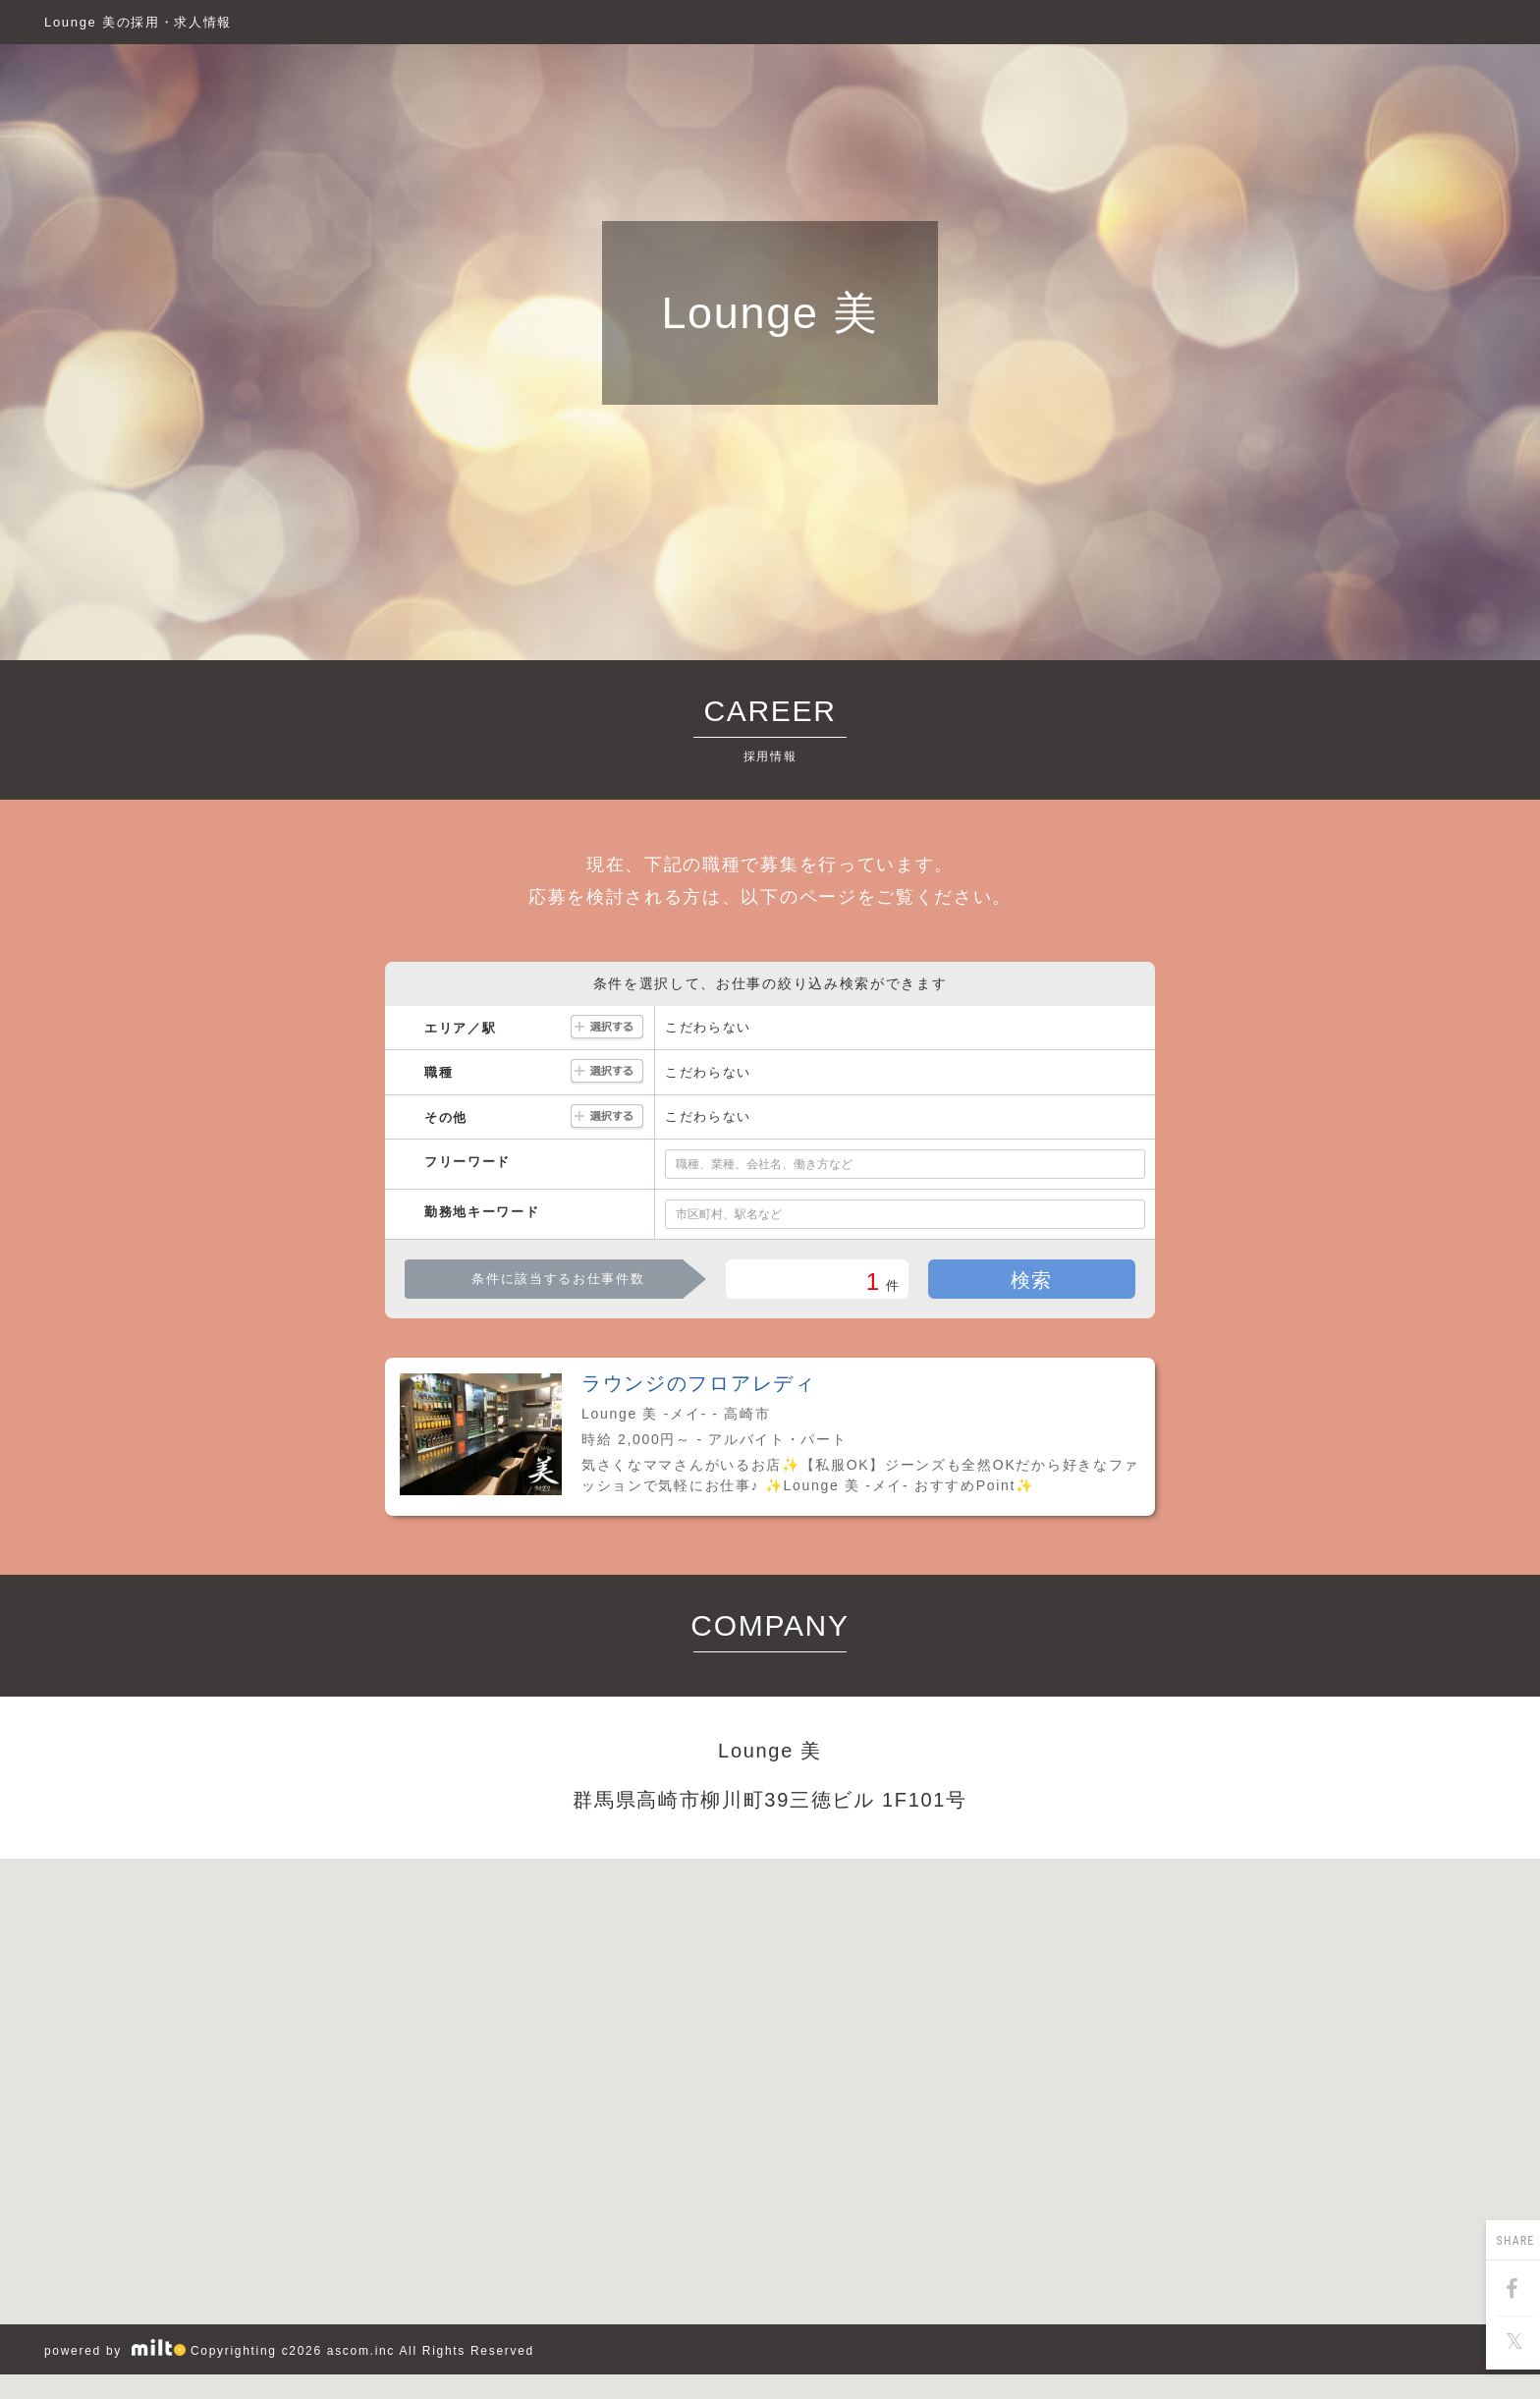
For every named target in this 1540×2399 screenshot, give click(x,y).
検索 (1032, 1280)
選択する (607, 1028)
